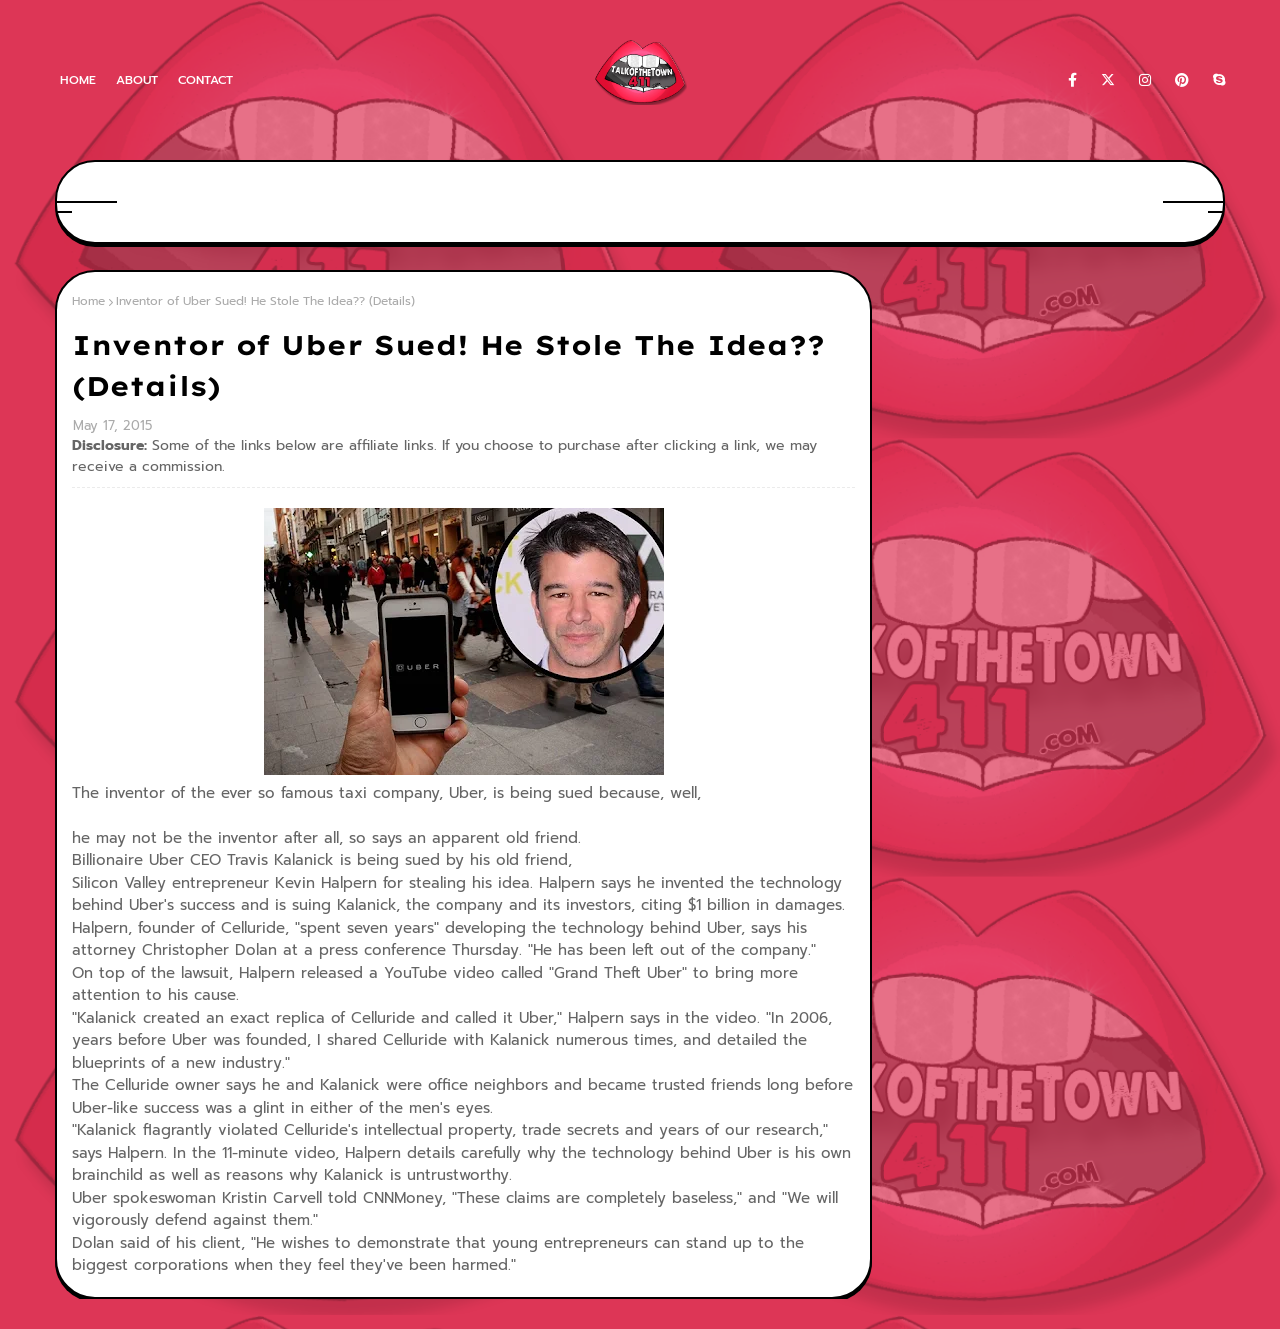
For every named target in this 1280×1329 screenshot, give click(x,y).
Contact (205, 80)
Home (78, 80)
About (137, 80)
